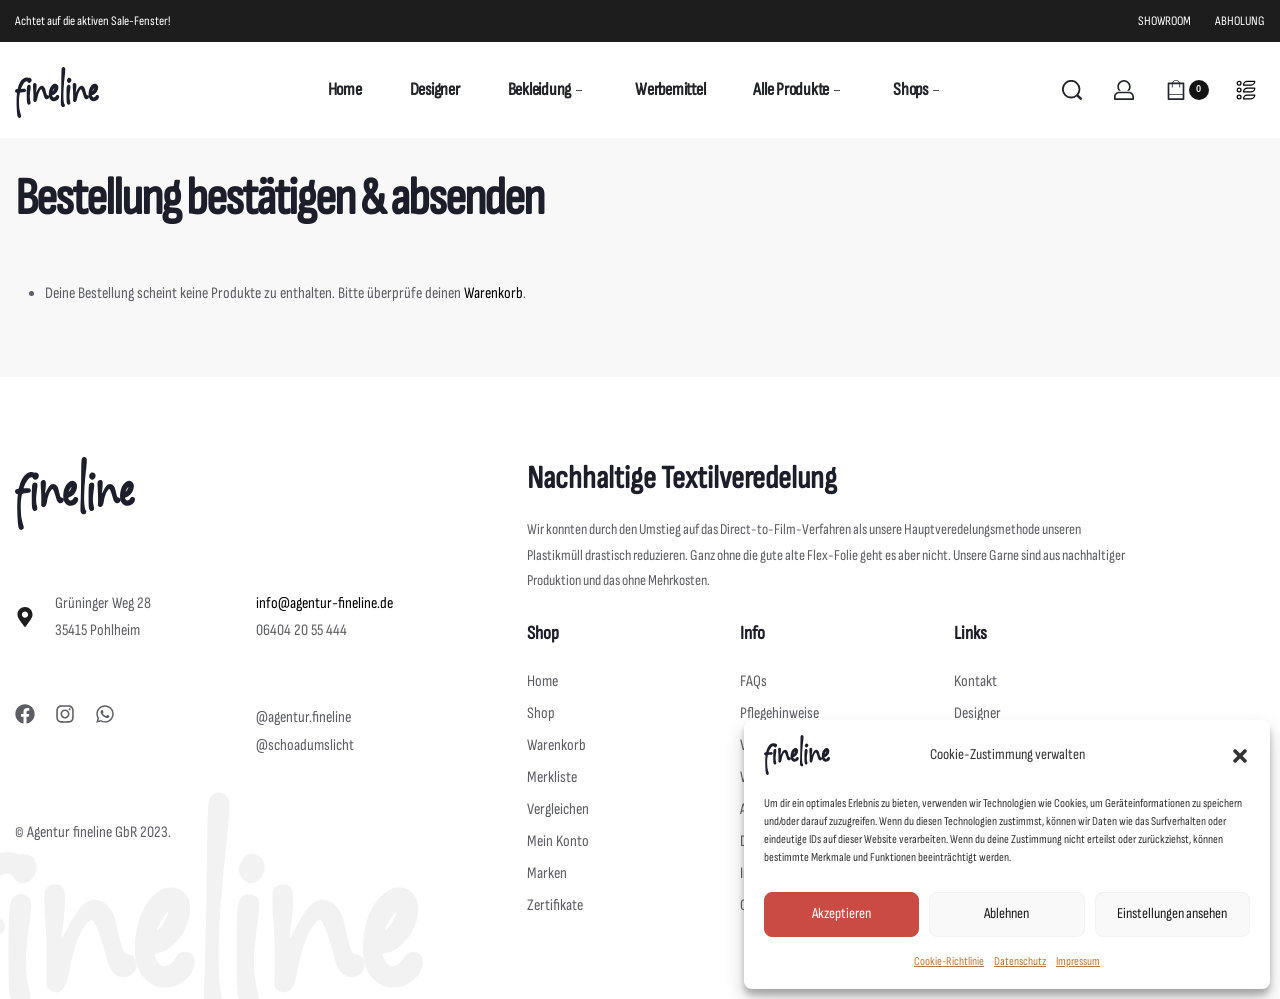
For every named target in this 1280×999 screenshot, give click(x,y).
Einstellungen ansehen (1172, 913)
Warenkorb (493, 293)
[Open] (1246, 90)
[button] (1240, 755)
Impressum (1078, 961)
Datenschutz (1020, 961)
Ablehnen (1006, 913)
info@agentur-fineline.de (324, 603)
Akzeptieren (841, 913)
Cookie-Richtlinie (949, 961)
